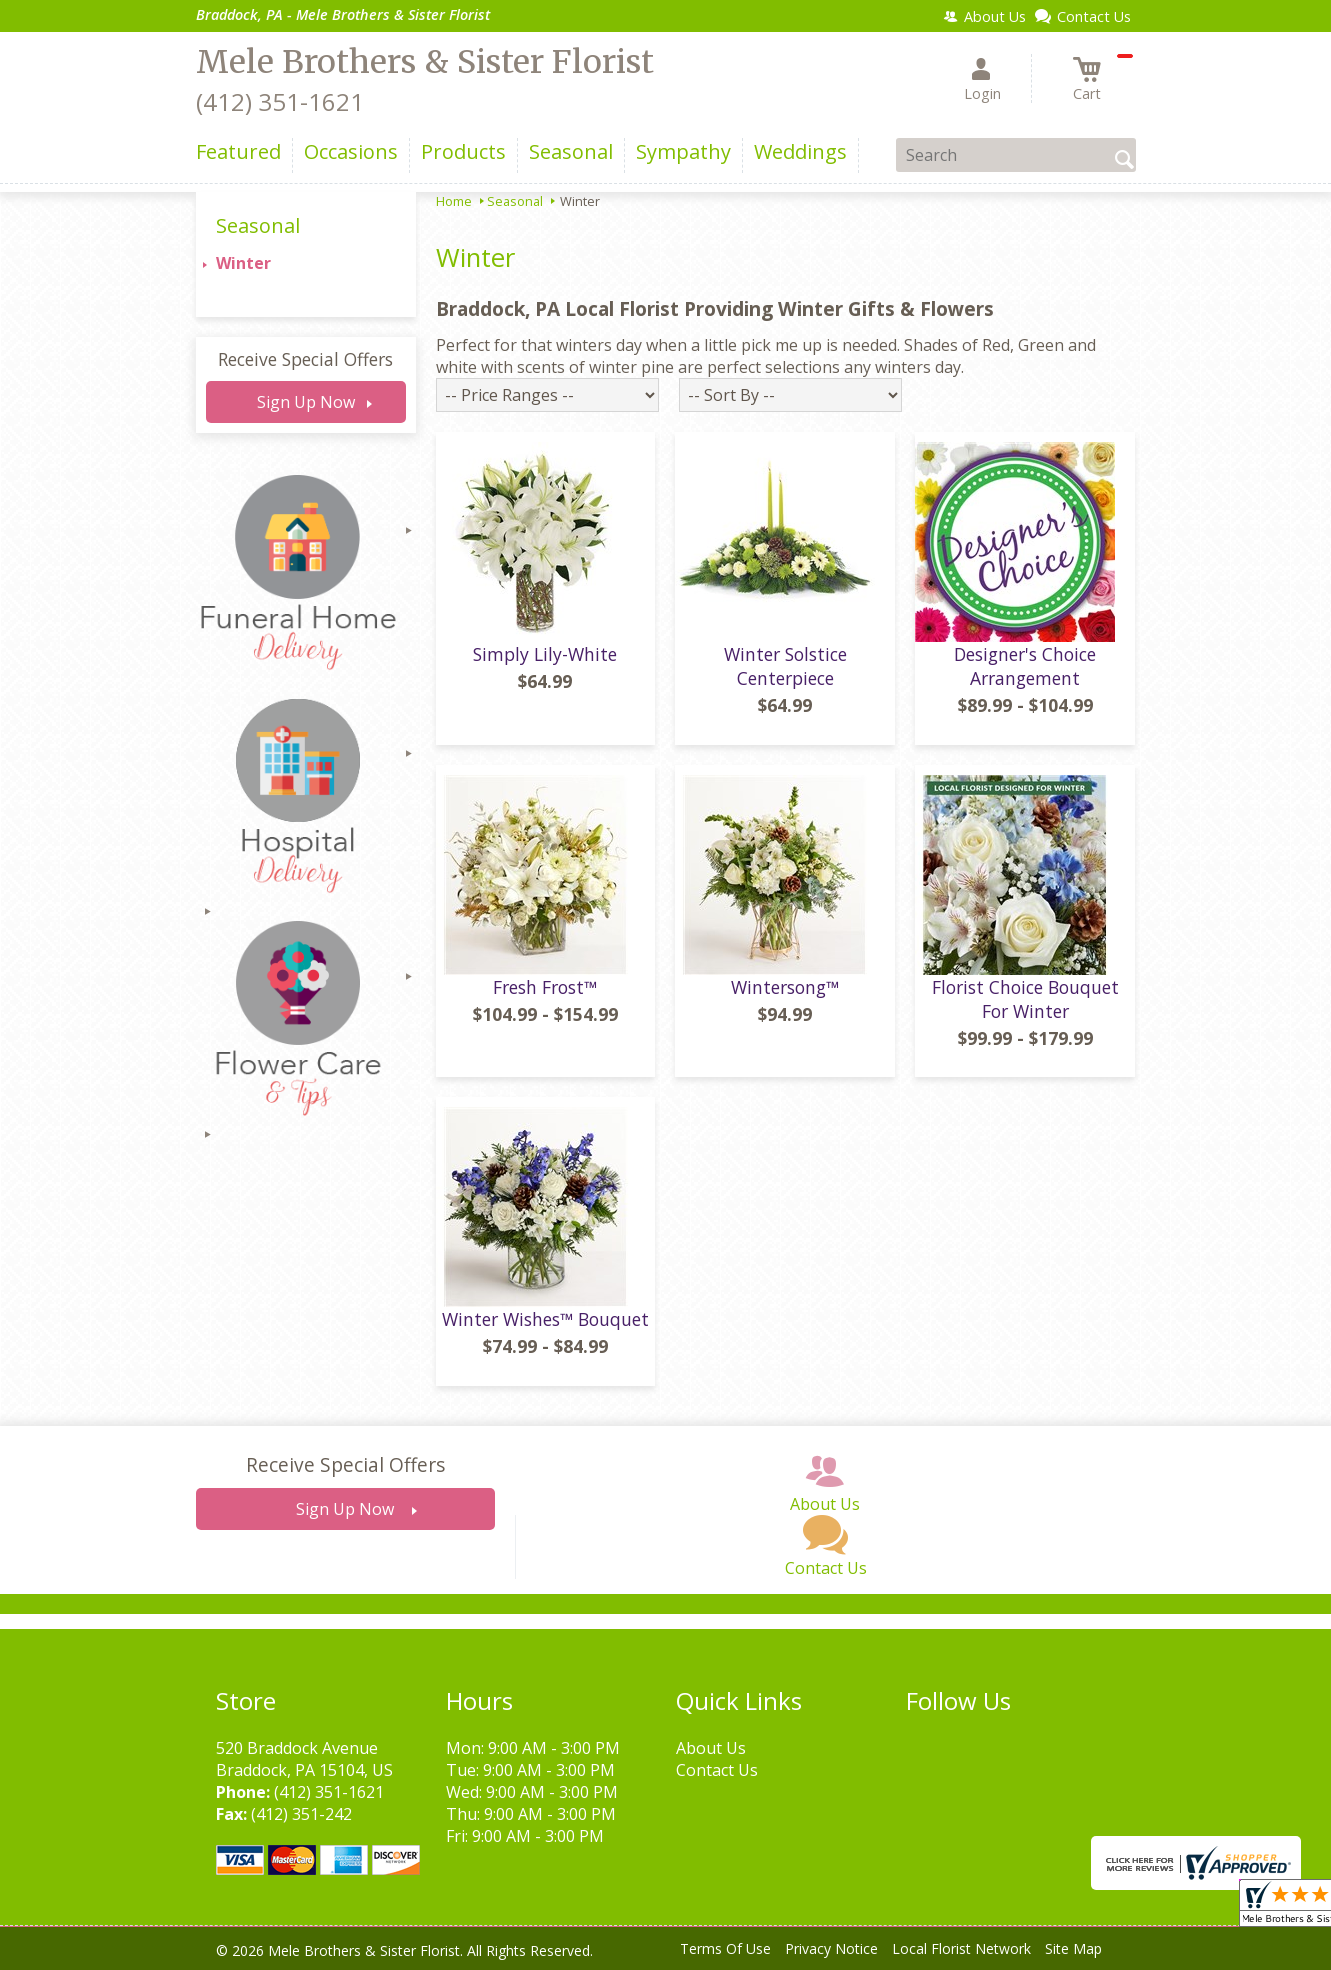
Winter (243, 263)
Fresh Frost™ (545, 987)
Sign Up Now (306, 402)
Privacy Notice (831, 1948)
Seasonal (515, 201)
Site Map (1073, 1948)
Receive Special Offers (305, 359)
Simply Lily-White (545, 654)
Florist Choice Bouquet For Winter (1025, 999)
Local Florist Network (961, 1948)
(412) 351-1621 (280, 101)
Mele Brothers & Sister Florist (425, 62)
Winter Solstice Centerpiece (785, 666)
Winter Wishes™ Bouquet (545, 1319)
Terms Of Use (725, 1948)
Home (454, 201)
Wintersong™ (785, 987)
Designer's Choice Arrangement (1025, 666)
